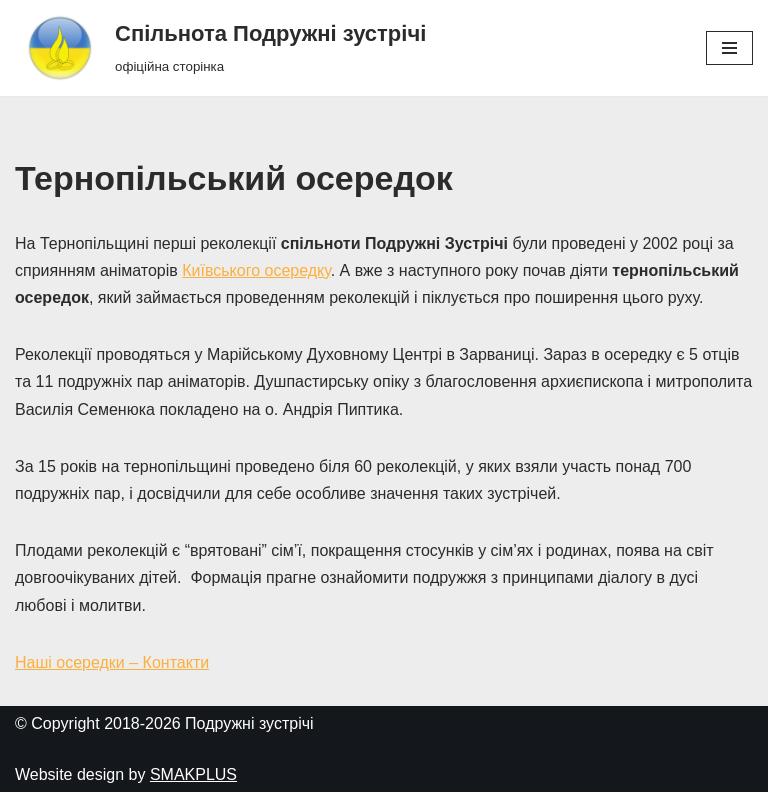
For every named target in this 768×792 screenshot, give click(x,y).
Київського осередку (256, 270)
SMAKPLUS (193, 774)
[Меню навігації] (729, 48)
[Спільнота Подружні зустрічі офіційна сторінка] (220, 48)
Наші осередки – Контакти (112, 662)
